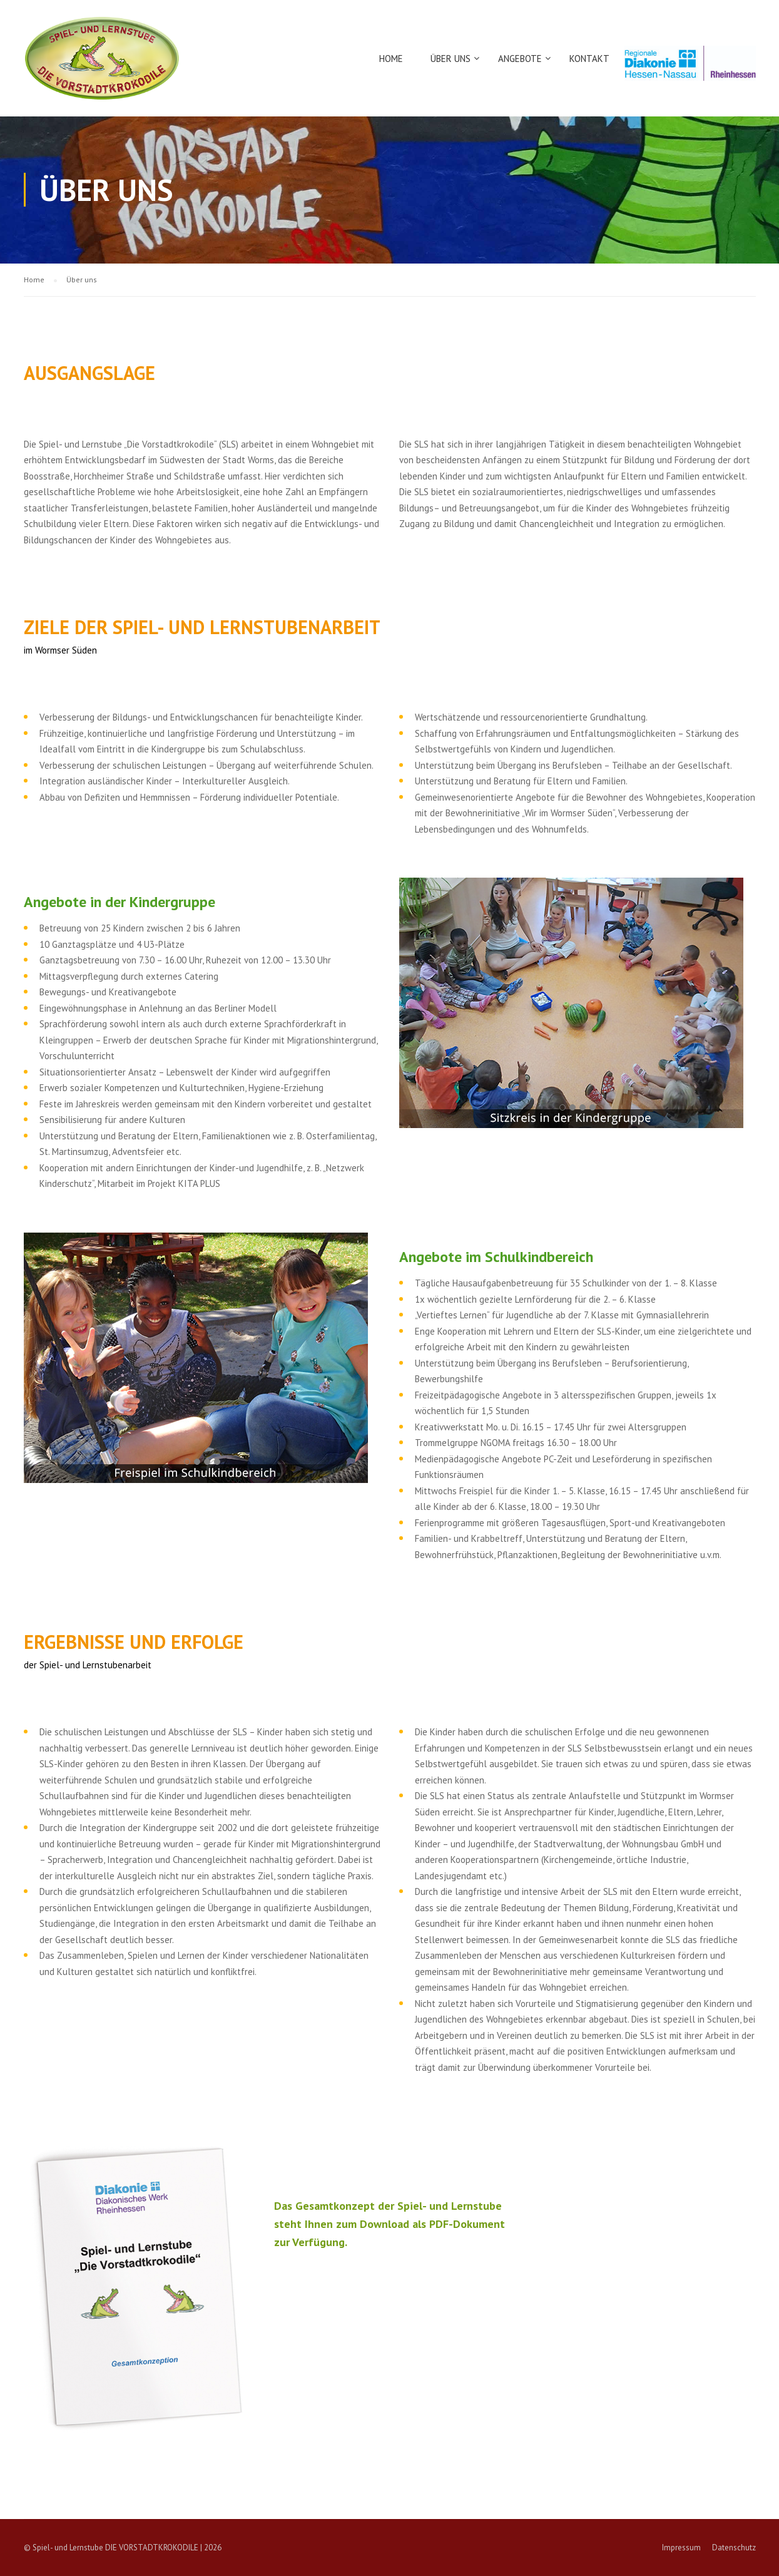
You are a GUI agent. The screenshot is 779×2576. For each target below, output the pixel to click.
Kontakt (589, 58)
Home (391, 58)
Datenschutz (734, 2547)
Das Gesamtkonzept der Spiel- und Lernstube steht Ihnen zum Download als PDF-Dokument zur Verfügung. (389, 2224)
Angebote (520, 58)
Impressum (681, 2547)
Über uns (450, 58)
